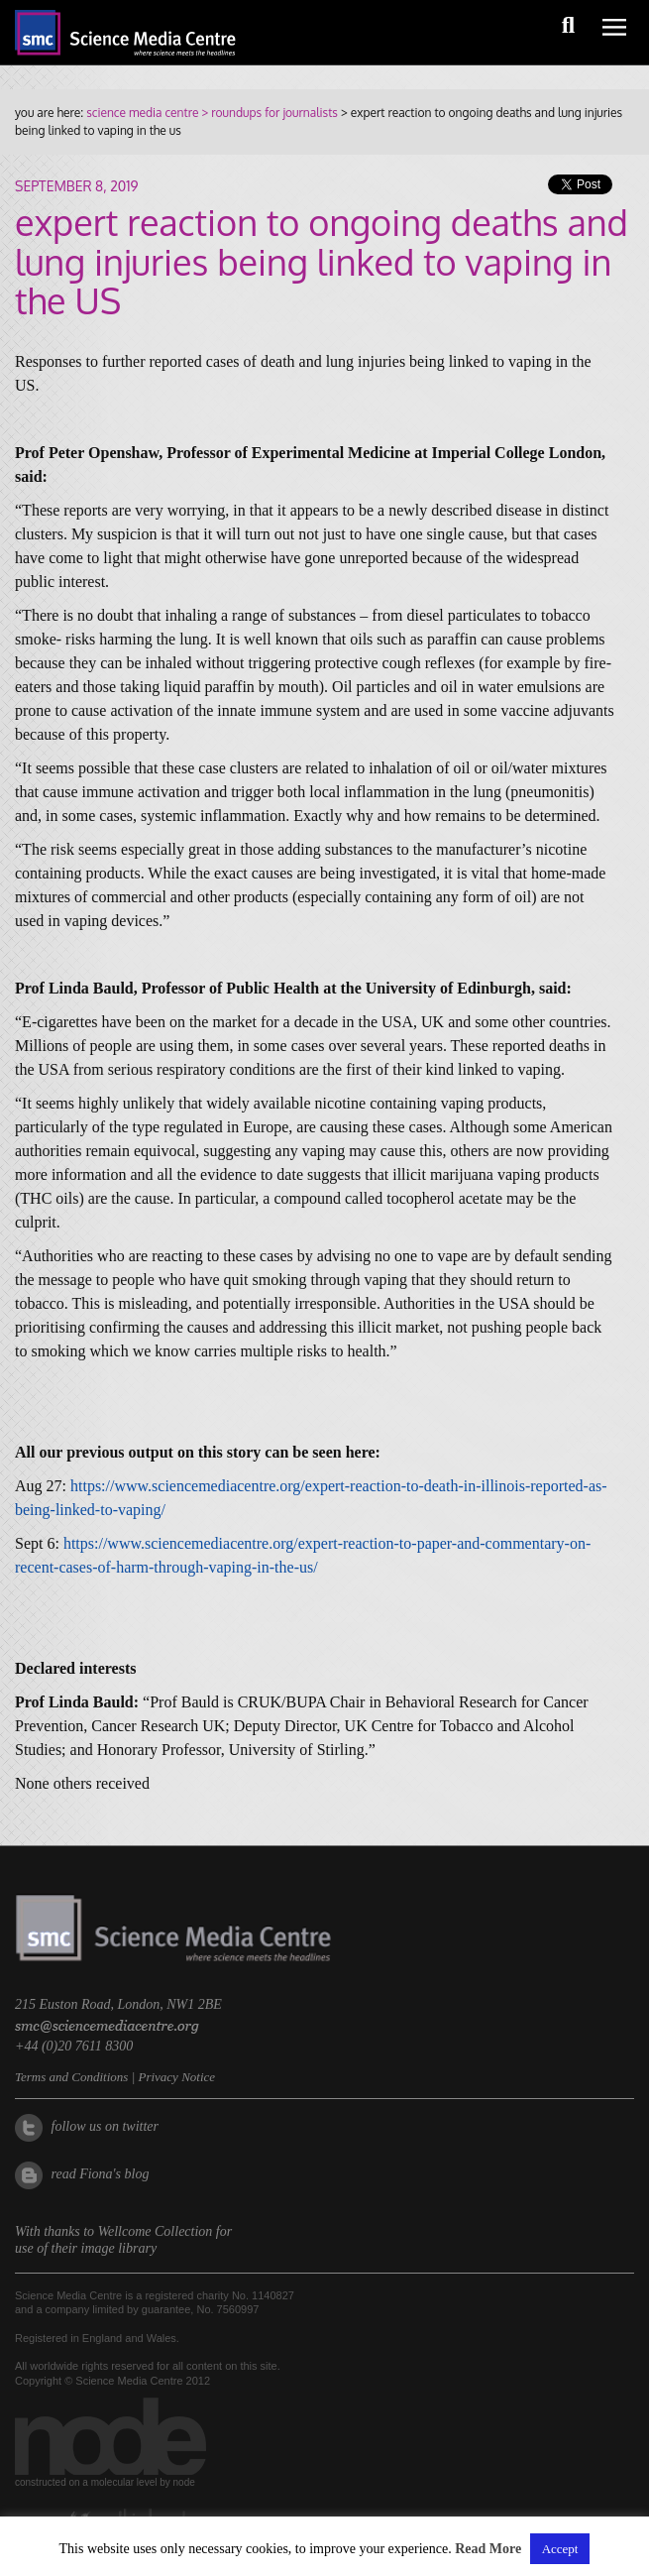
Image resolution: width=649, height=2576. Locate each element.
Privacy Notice (176, 2076)
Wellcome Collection (155, 2231)
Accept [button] (560, 2548)
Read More (488, 2548)
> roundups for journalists (267, 112)
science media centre (142, 112)
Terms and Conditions (71, 2076)
